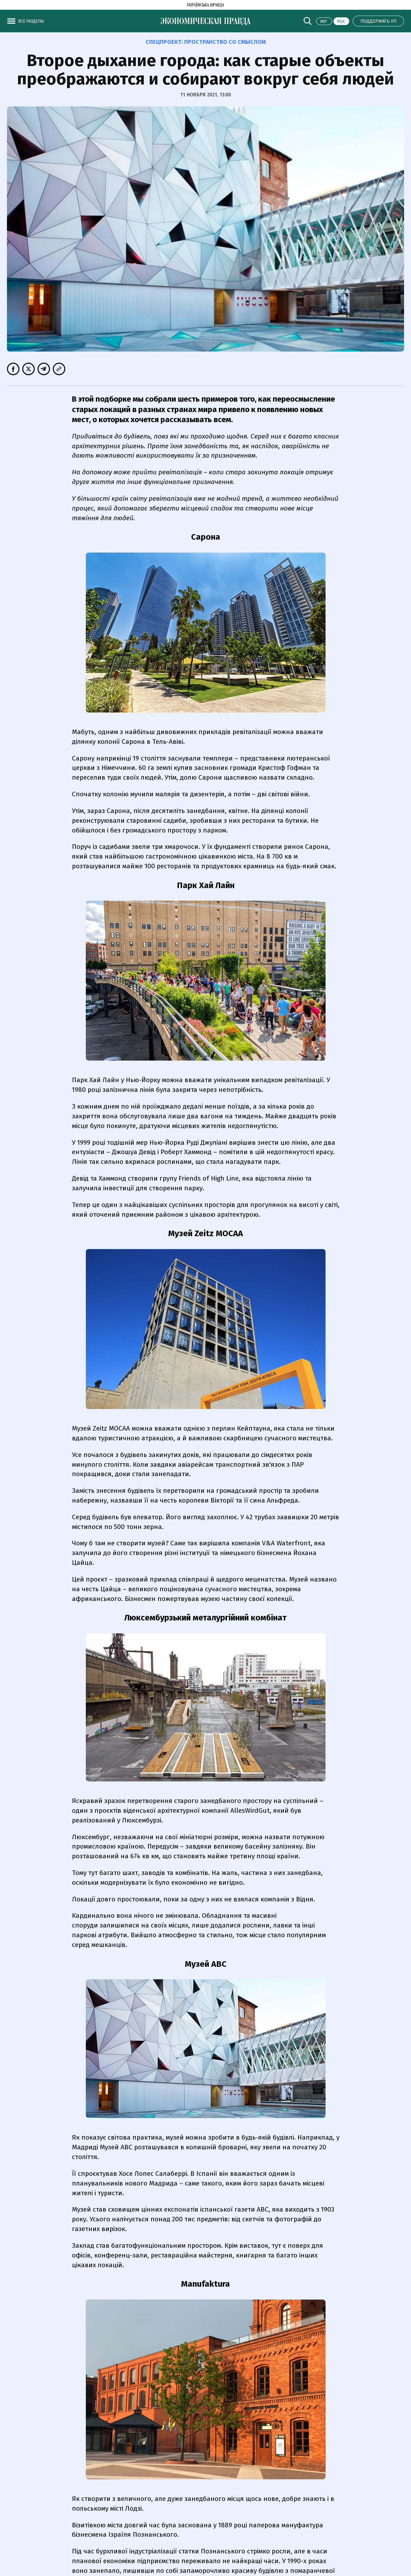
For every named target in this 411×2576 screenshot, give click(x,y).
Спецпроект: (206, 42)
